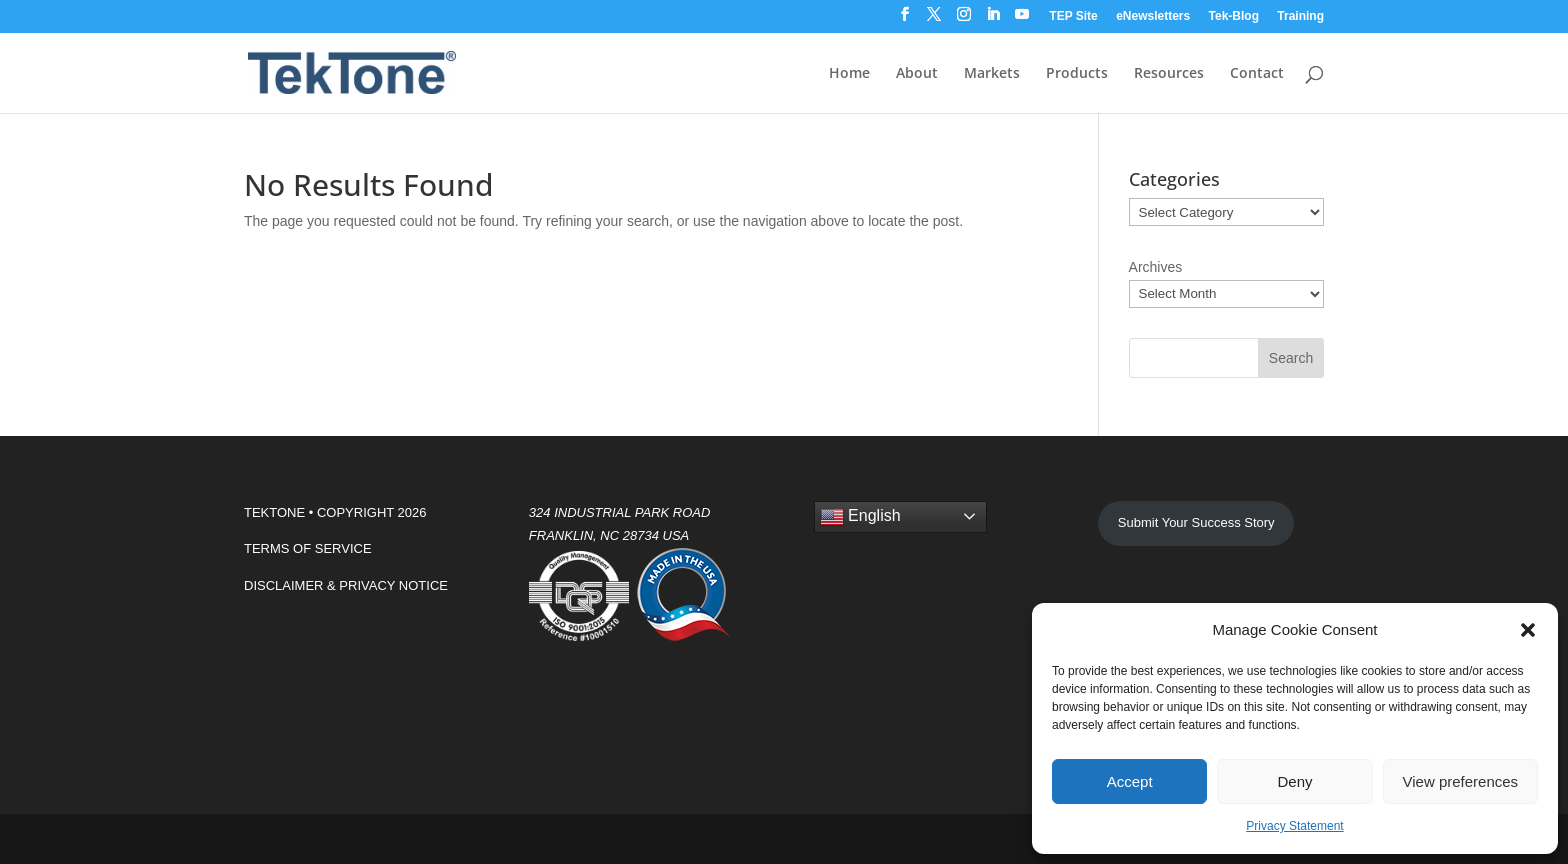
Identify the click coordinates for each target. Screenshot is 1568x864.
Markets (992, 74)
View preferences (1461, 781)
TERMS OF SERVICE (308, 548)
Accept (1130, 781)
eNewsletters (1153, 16)
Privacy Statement (1294, 826)
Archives (1156, 267)
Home (849, 74)
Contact (1257, 74)
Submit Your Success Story (1196, 522)
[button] (1528, 630)
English (860, 517)
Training (1300, 16)
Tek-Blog (1234, 16)
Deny (1294, 781)
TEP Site (1073, 16)
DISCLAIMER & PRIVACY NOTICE (346, 585)
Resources (1169, 74)
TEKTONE (274, 512)
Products (1077, 74)
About (917, 74)
